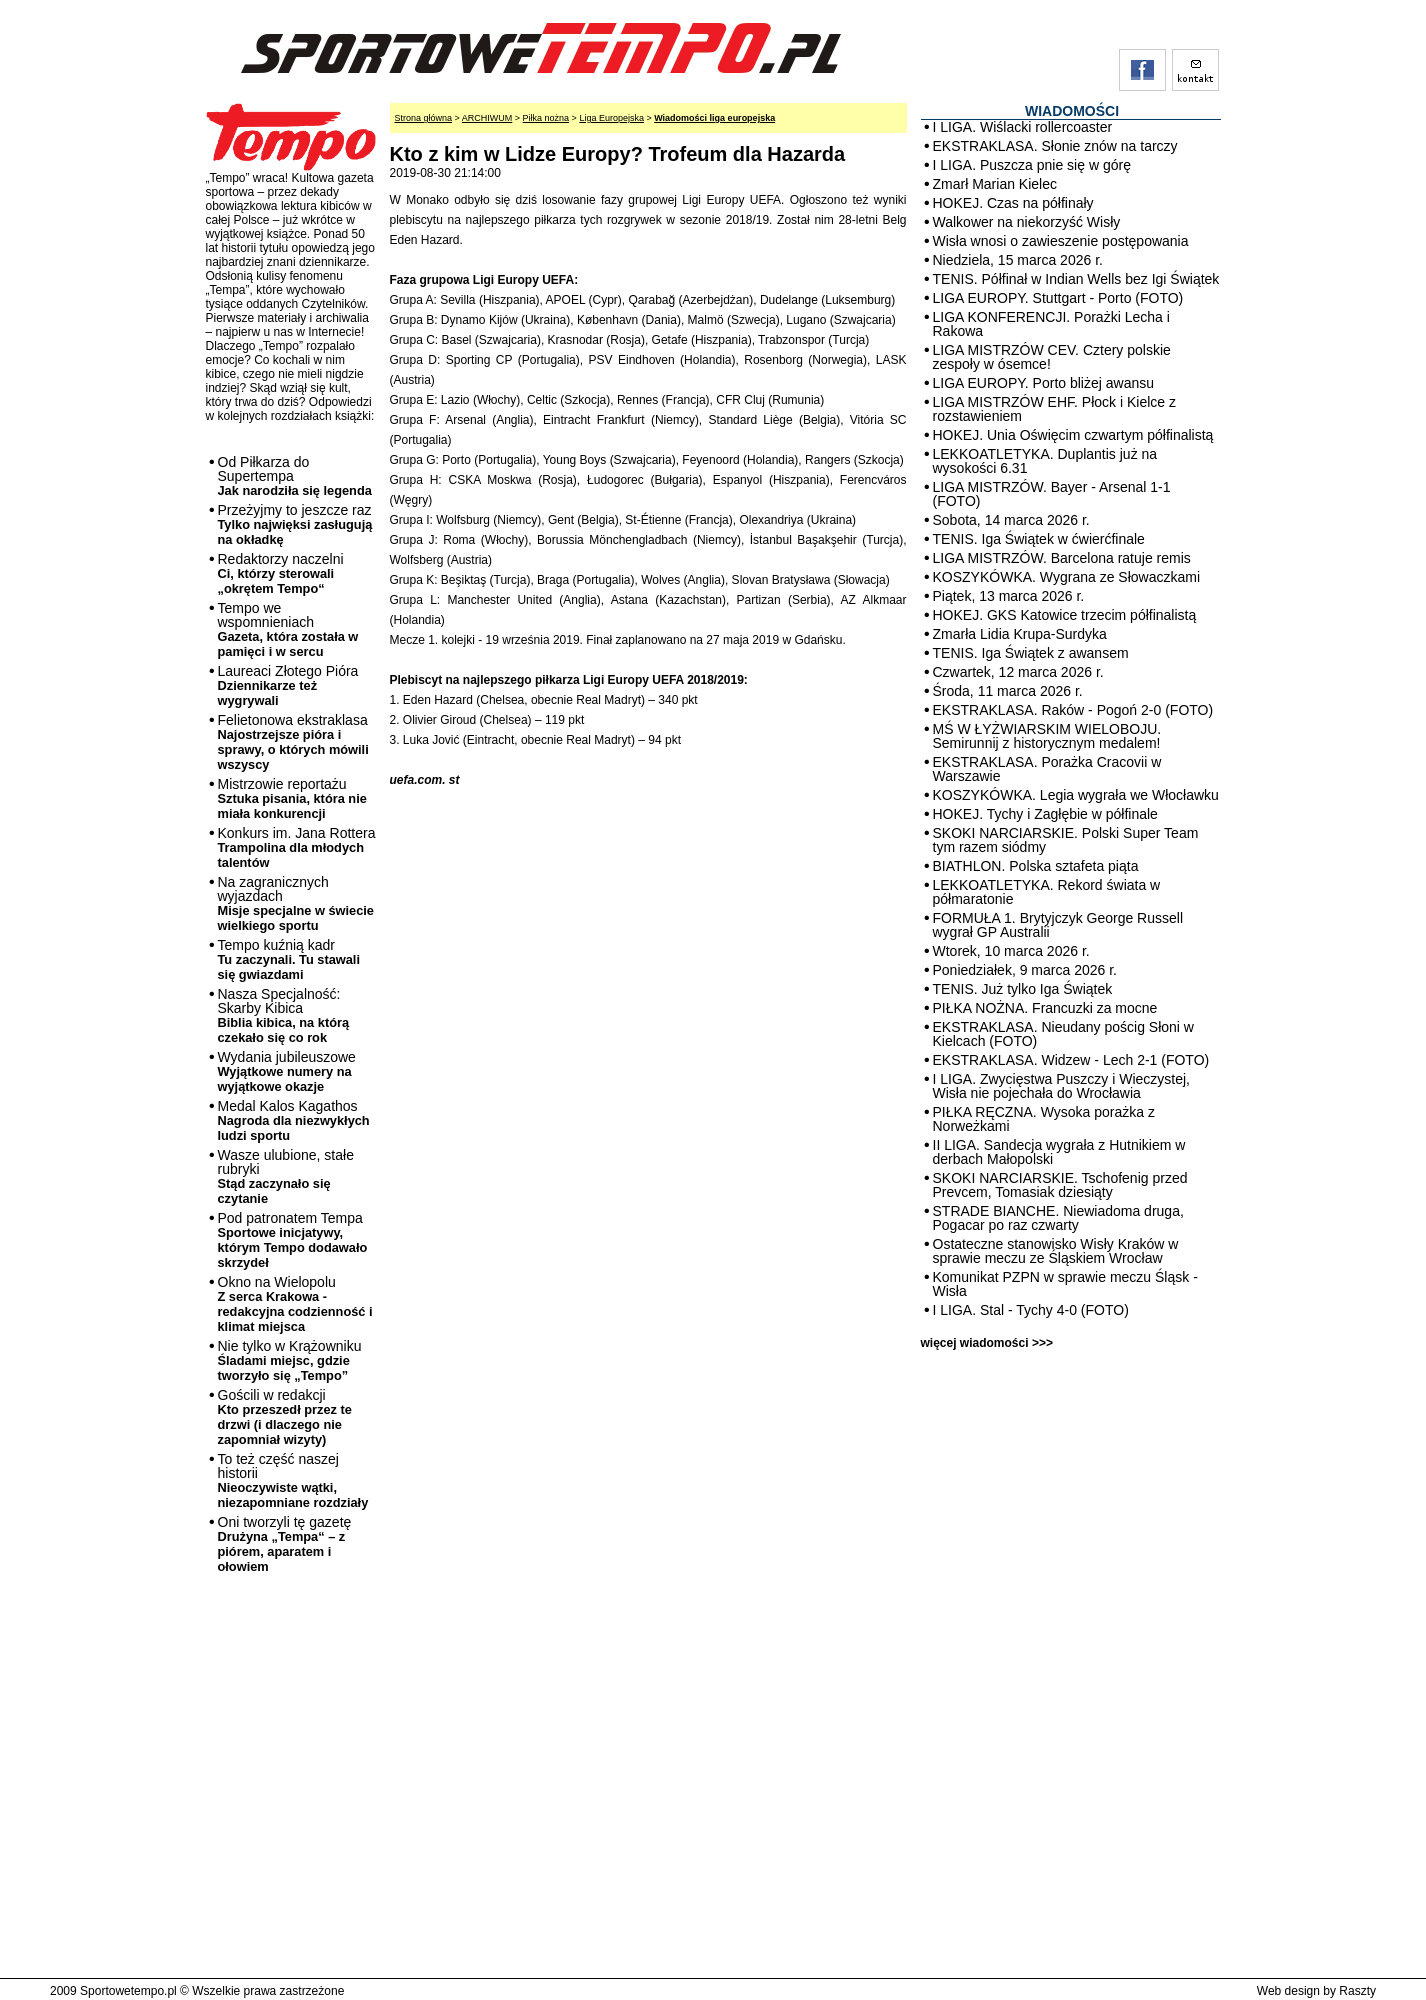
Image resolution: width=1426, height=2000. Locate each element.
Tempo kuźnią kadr (289, 959)
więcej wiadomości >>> (987, 1343)
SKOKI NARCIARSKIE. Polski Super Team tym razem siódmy (1066, 840)
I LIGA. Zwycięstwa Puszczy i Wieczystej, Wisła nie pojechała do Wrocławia (1062, 1086)
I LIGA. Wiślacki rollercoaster (1023, 127)
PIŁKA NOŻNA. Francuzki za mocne (1045, 1008)
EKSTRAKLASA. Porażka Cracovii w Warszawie (1047, 769)
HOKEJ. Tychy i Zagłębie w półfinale (1045, 814)
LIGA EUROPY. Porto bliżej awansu (1044, 383)
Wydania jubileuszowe (287, 1071)
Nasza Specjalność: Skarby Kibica (284, 1015)
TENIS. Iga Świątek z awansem (1031, 653)
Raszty (1357, 1991)
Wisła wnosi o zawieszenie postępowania (1061, 241)
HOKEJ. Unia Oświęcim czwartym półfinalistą (1073, 435)
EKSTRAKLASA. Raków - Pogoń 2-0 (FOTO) (1073, 710)
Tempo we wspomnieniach (288, 629)
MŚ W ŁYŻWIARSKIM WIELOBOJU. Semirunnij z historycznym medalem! (1047, 736)
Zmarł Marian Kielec (995, 184)
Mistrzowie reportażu (292, 798)
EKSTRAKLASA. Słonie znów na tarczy (1055, 146)
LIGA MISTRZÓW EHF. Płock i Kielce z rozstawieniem (1055, 409)
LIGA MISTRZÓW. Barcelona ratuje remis (1062, 558)
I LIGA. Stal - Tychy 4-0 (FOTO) (1031, 1310)
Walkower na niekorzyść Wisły (1027, 222)
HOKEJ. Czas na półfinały (1013, 203)
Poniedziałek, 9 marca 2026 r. (1025, 970)
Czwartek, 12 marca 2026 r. (1018, 672)
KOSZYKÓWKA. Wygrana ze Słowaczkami (1067, 577)
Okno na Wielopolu (295, 1304)
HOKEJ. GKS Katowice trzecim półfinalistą (1065, 615)
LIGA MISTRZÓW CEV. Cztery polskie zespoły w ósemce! (1052, 357)
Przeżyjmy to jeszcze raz (295, 524)
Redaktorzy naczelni (281, 573)
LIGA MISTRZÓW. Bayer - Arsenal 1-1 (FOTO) (1052, 494)
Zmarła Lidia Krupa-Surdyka (1020, 634)
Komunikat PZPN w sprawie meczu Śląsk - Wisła (1065, 1284)
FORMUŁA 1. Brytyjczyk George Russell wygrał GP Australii (1058, 925)
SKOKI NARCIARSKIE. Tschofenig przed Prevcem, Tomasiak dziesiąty (1060, 1185)
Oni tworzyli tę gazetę (285, 1544)
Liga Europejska (611, 118)
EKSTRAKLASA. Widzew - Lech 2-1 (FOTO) (1071, 1060)
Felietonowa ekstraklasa (293, 742)
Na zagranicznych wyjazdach (296, 903)
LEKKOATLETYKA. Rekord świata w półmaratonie (1047, 892)
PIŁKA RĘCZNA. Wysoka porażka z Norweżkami (1044, 1119)
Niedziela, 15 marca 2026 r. (1018, 260)
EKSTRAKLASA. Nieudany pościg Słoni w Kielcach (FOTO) (1063, 1034)
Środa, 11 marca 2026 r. (1008, 691)
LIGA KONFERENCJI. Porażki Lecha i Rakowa (1051, 324)
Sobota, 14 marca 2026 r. (1011, 520)
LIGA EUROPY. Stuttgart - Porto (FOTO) (1058, 298)
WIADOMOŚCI (1072, 111)
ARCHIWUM (487, 118)
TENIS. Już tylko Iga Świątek (1023, 989)
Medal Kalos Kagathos (294, 1120)
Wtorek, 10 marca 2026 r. (1011, 951)
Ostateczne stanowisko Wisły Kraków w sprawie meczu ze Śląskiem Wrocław (1056, 1251)
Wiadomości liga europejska (714, 118)
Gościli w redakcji (285, 1417)
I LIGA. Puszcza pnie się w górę (1032, 165)
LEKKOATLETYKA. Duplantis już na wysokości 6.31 (1045, 461)
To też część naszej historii (293, 1480)
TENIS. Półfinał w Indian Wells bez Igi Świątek (1076, 279)
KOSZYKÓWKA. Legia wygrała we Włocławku (1076, 795)
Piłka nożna (546, 118)
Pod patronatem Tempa (293, 1240)
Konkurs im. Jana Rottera (297, 847)
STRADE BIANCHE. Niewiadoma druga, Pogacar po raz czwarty (1058, 1218)
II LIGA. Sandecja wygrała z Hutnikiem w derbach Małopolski (1059, 1152)
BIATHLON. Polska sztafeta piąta (1036, 866)
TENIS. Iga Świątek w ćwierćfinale (1039, 539)
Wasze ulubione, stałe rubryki (286, 1176)
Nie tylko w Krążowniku (290, 1360)
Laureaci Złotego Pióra (288, 685)
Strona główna (424, 118)
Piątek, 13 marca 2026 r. (1009, 596)
